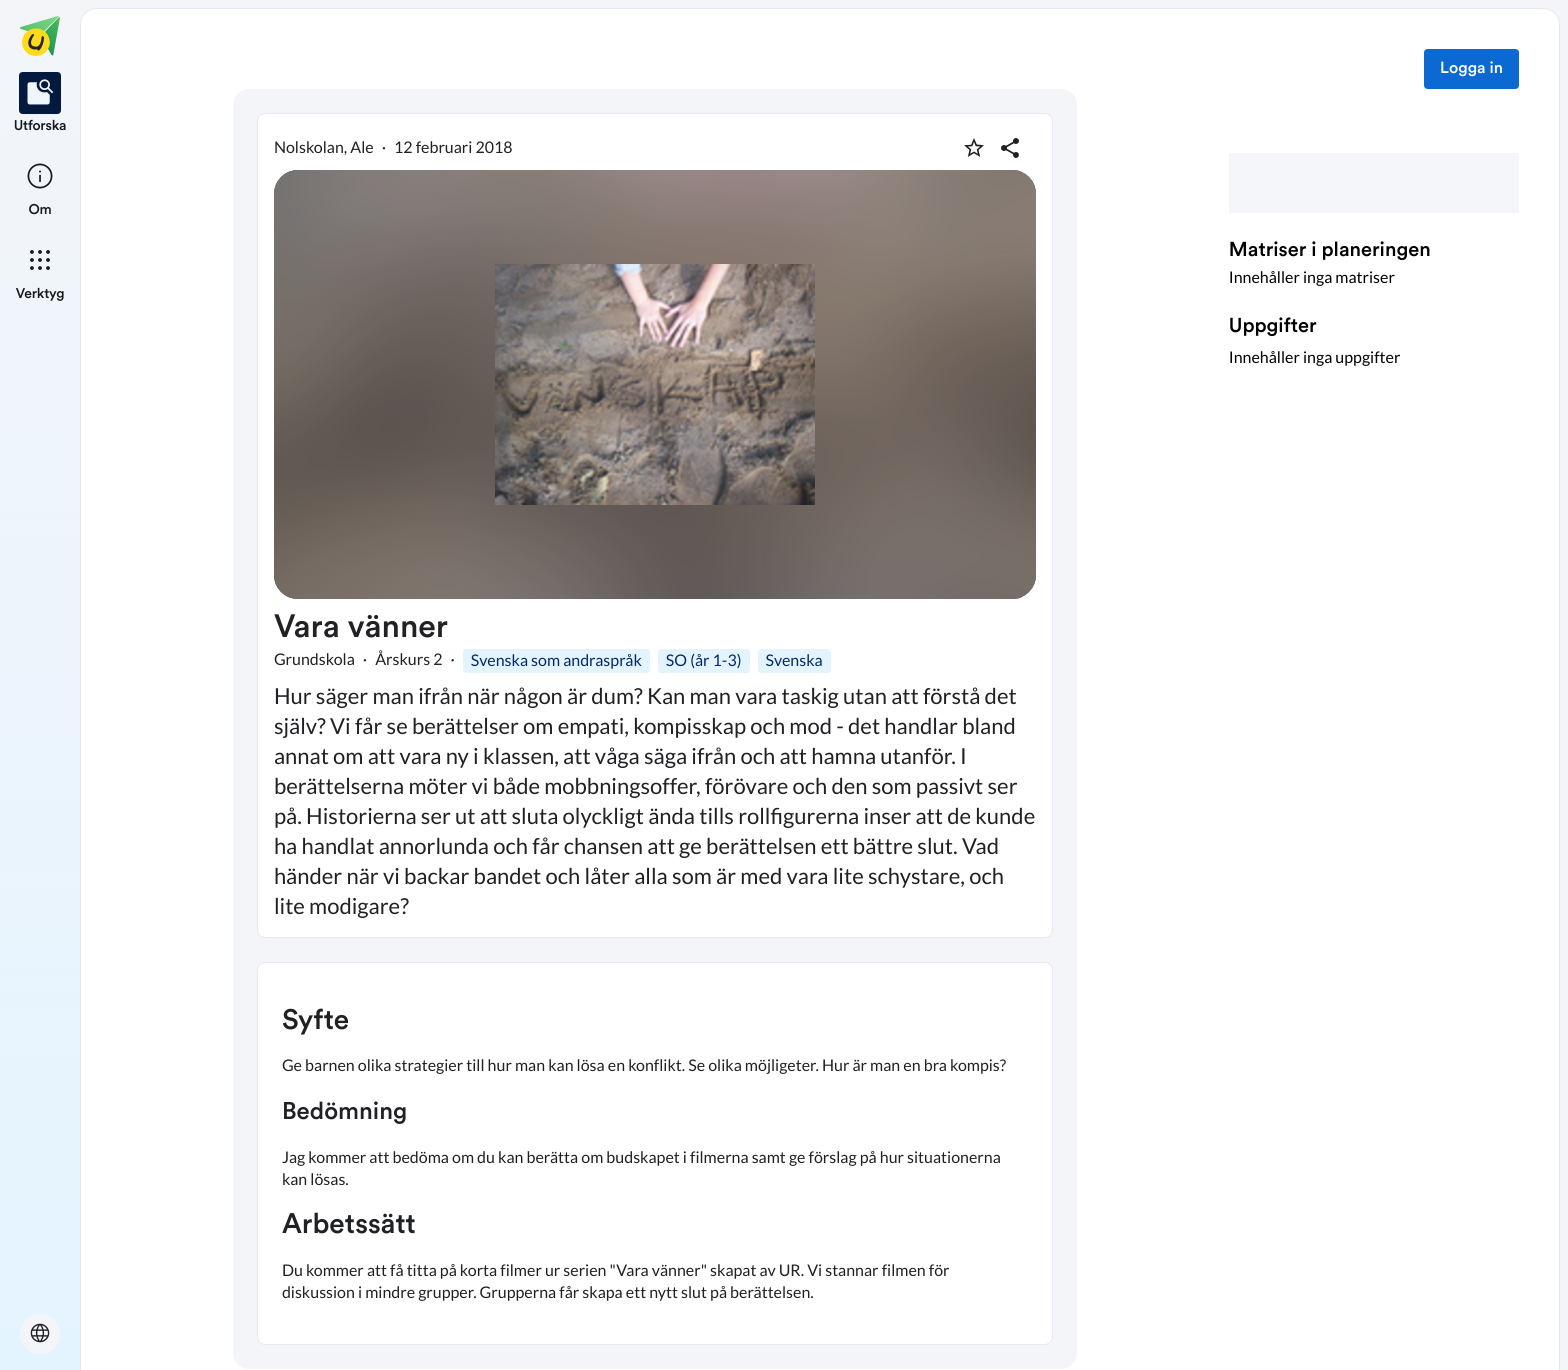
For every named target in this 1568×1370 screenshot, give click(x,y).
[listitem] (40, 104)
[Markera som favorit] (974, 148)
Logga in (1471, 69)
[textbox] (655, 1153)
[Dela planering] (1010, 148)
